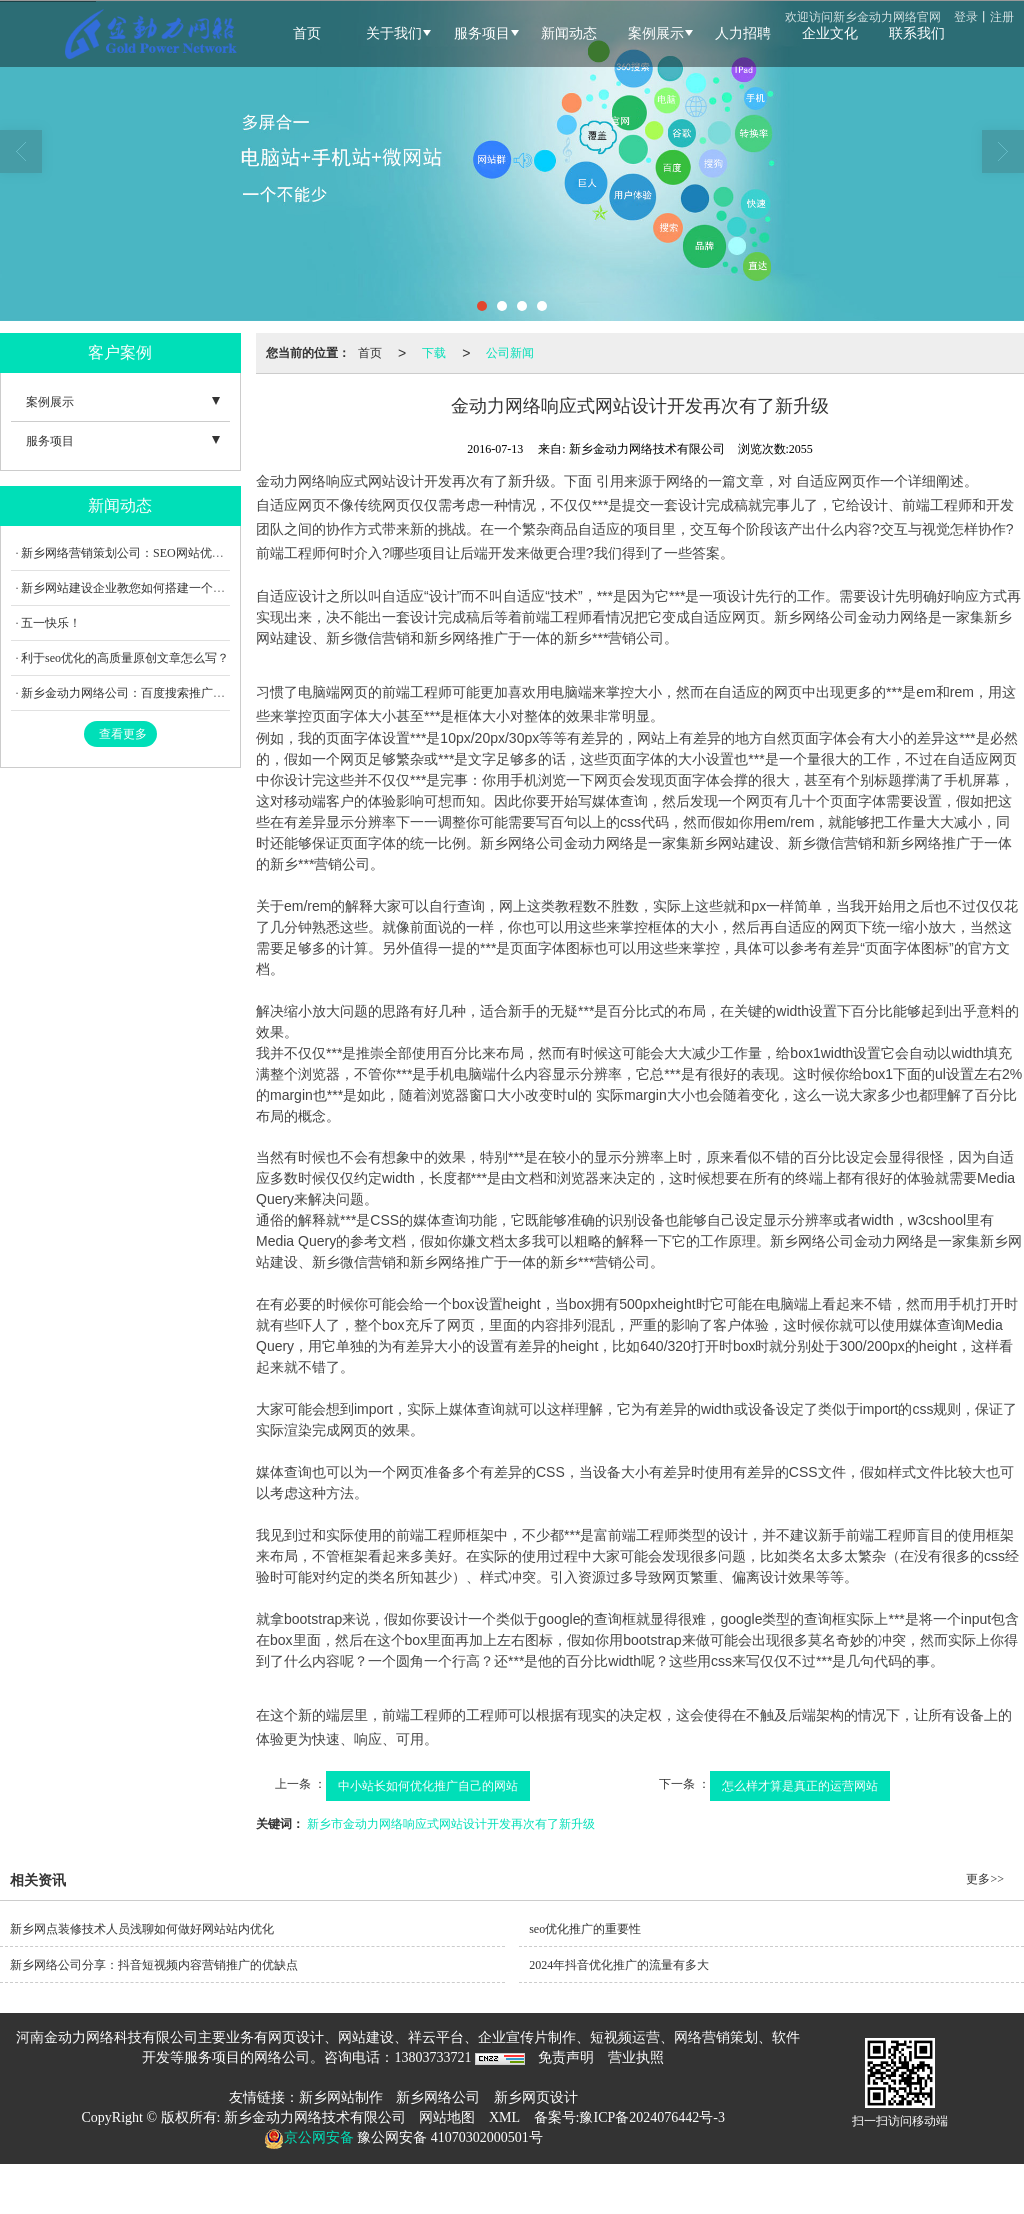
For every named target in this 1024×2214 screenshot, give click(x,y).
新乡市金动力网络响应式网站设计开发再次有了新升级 (451, 1824)
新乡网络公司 (438, 2097)
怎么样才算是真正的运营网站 (800, 1786)
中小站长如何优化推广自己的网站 (428, 1786)
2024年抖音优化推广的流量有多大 (619, 1965)
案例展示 (50, 402)
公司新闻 (510, 353)
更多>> (985, 1879)
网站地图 (447, 2117)
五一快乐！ (51, 623)
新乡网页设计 (536, 2097)
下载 (434, 353)
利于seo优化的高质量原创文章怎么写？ (125, 658)
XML (504, 2117)
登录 (966, 17)
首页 (370, 353)
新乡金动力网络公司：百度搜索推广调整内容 (141, 693)
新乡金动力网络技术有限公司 (315, 2117)
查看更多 (123, 734)
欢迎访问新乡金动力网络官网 (863, 17)
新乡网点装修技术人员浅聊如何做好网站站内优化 (142, 1929)
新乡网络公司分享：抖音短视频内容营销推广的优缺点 (154, 1965)
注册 (1002, 17)
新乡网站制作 (341, 2097)
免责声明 (566, 2057)
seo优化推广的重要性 (585, 1929)
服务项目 (50, 441)
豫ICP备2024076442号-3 (651, 2117)
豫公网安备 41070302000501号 (448, 2137)
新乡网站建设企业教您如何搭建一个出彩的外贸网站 (159, 588)
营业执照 (636, 2057)
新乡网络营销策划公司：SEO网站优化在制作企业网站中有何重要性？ (206, 553)
